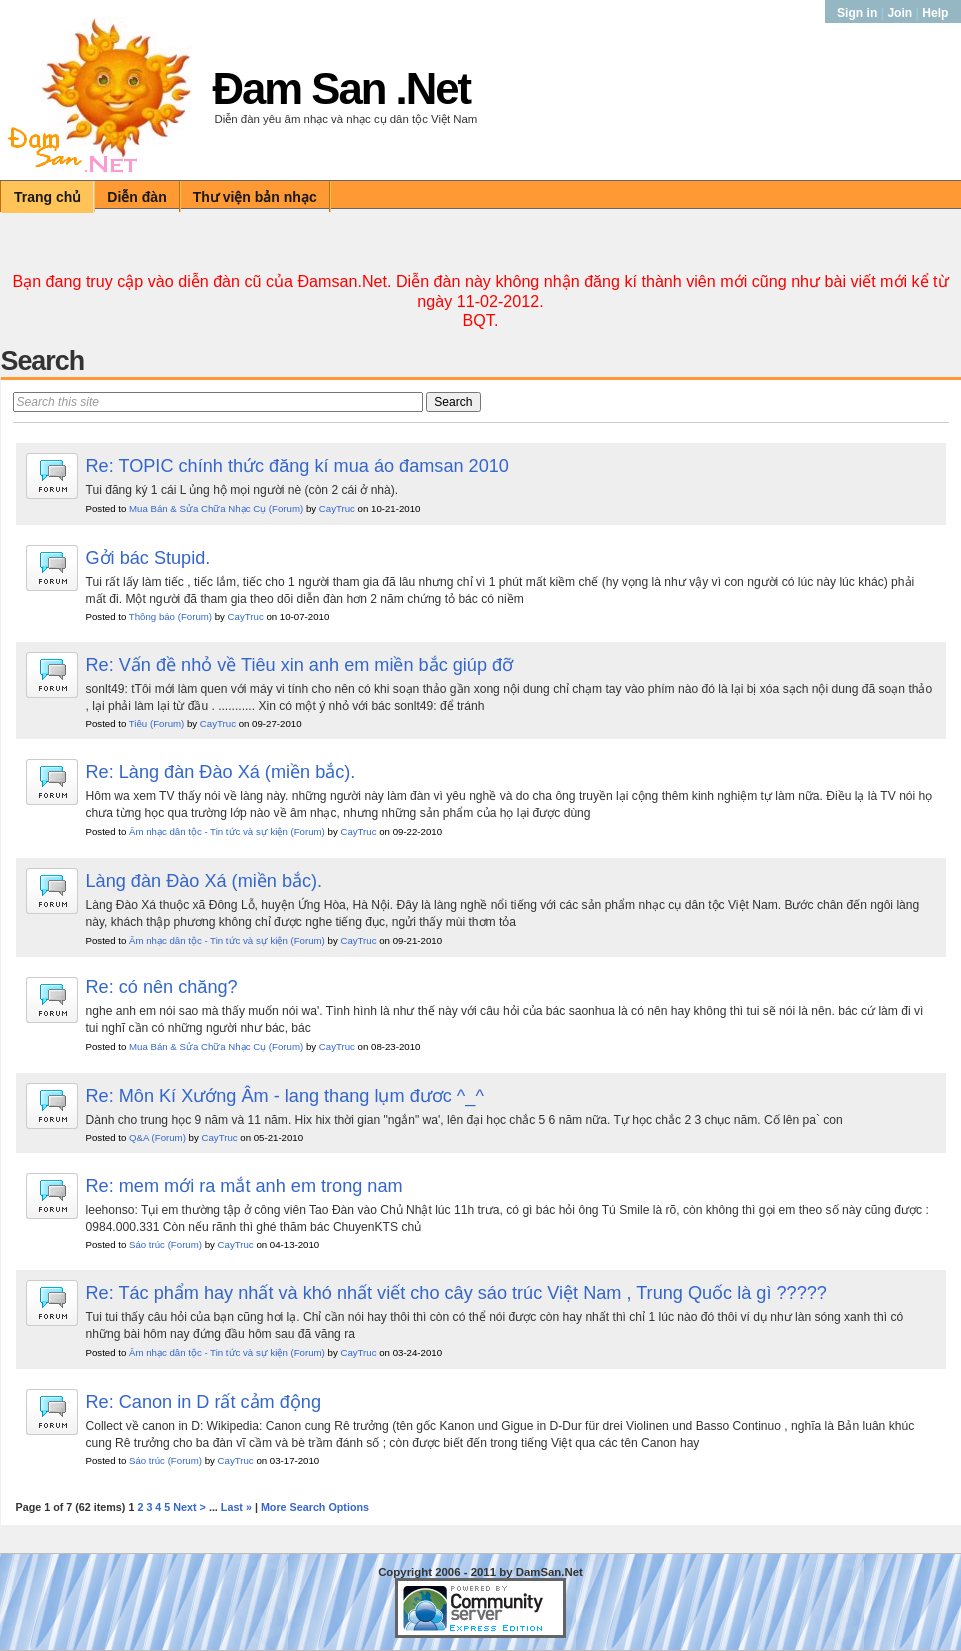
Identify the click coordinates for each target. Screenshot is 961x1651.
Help (935, 13)
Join (899, 13)
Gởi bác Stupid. (148, 558)
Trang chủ (47, 197)
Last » (236, 1507)
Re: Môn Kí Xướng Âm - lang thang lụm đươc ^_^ (285, 1096)
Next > (189, 1507)
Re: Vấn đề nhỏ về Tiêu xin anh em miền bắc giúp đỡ (300, 665)
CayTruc (337, 508)
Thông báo (152, 616)
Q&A (139, 1137)
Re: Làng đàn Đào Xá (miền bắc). (221, 772)
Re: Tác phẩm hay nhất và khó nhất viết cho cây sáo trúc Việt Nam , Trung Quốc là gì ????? (456, 1293)
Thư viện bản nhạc (255, 197)
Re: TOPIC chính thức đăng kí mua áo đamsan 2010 (297, 466)
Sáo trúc (147, 1244)
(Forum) (286, 508)
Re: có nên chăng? (162, 987)
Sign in (859, 13)
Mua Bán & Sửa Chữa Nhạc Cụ (197, 508)
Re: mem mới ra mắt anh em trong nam (244, 1186)
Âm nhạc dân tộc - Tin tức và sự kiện (208, 831)
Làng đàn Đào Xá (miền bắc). (204, 881)
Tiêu (138, 723)
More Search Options (315, 1507)
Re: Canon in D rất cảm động (204, 1402)
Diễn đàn (136, 197)
